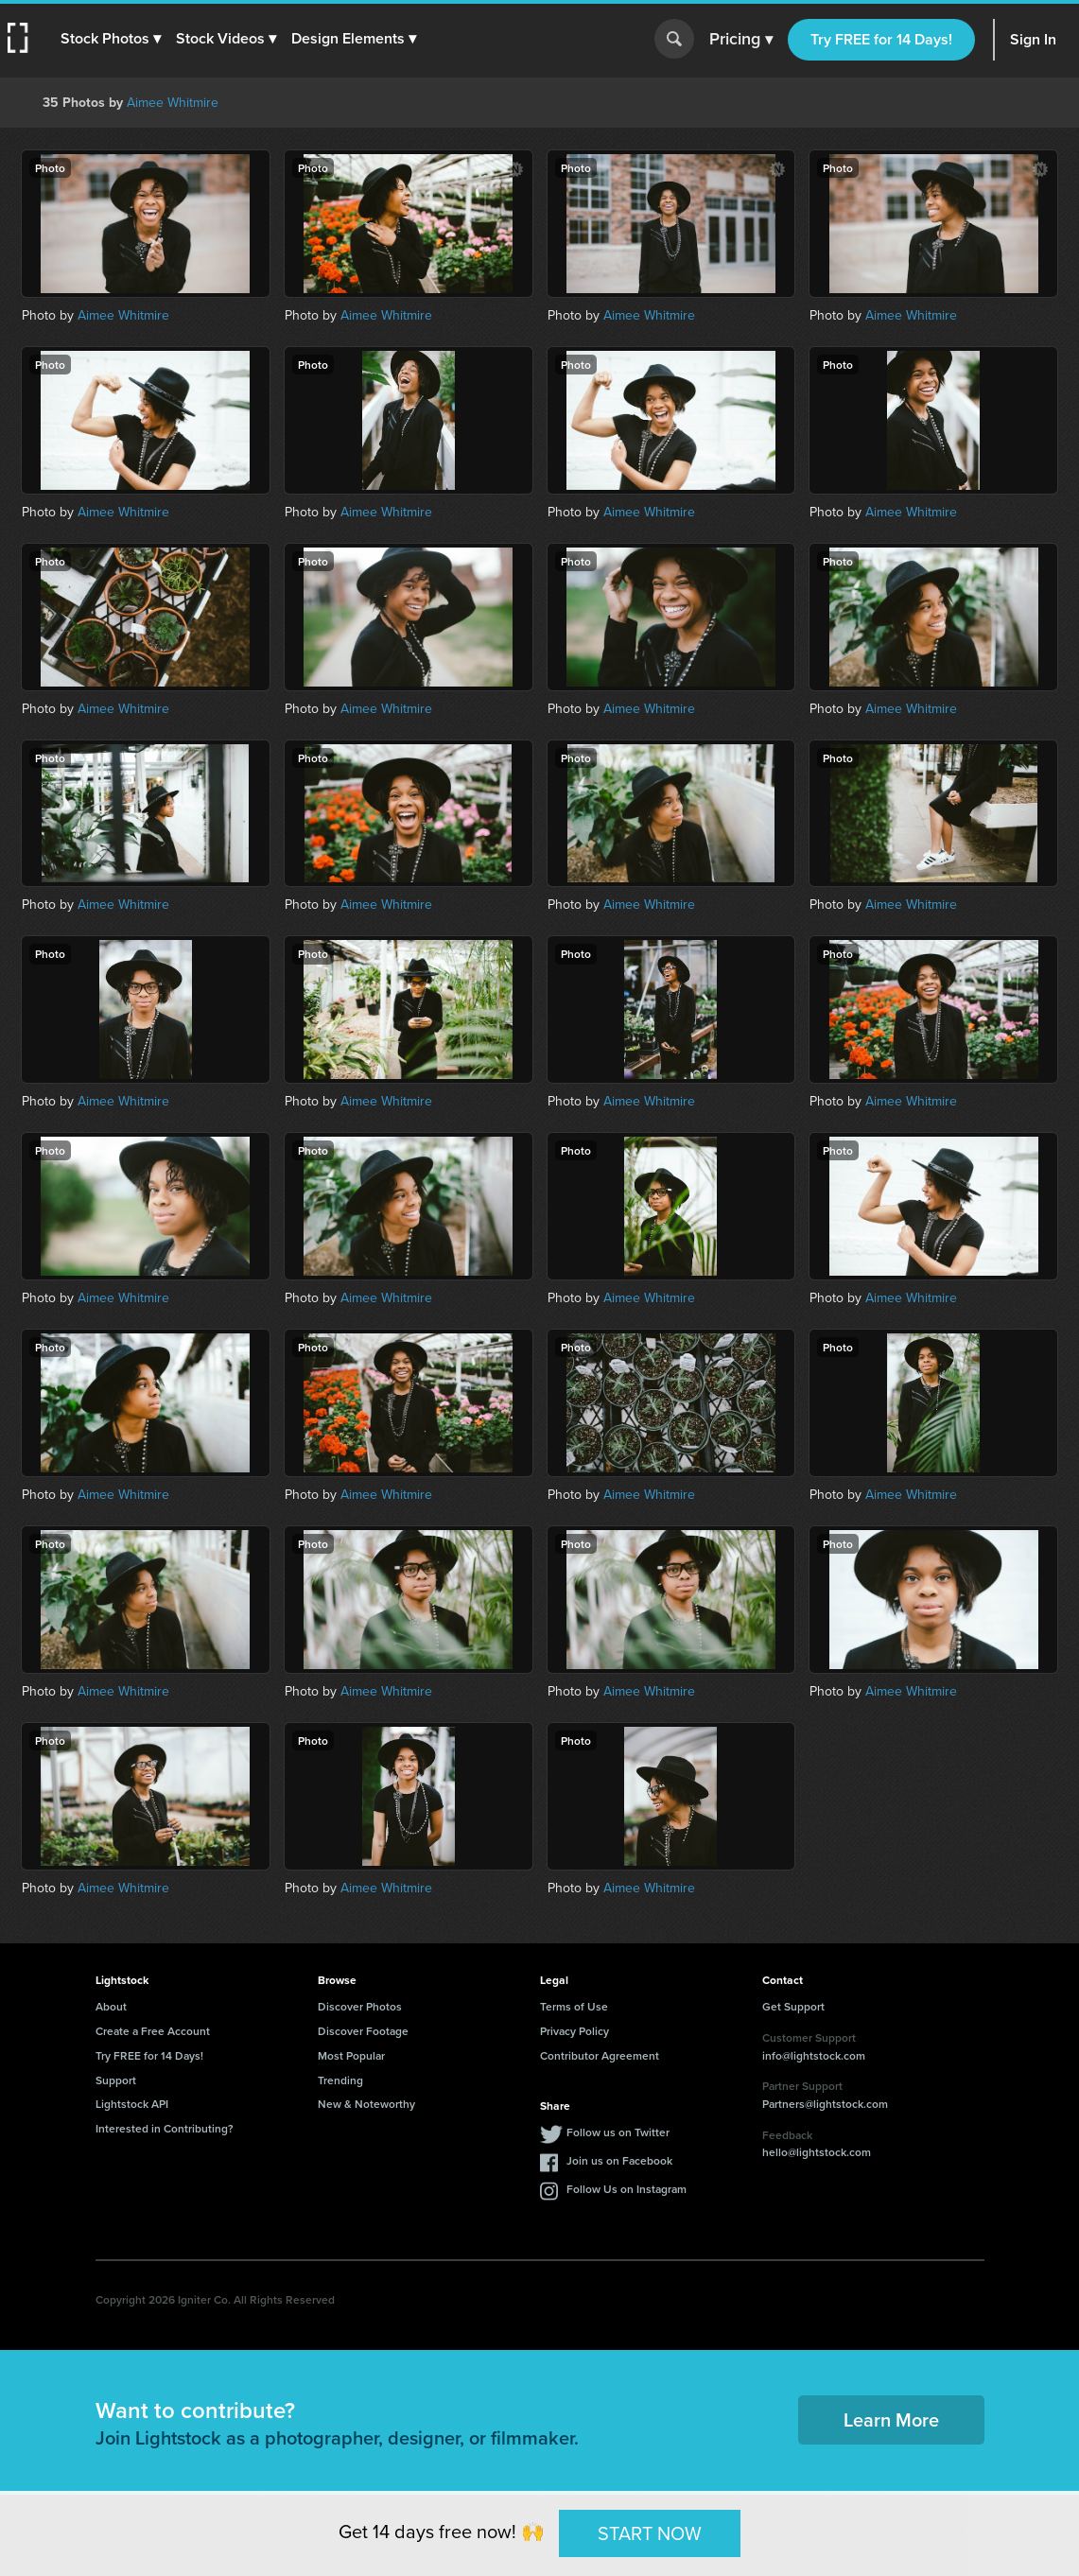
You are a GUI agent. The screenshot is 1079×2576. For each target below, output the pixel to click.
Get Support (793, 2006)
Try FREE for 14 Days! (881, 39)
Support (116, 2080)
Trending (340, 2080)
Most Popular (351, 2055)
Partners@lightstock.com (825, 2104)
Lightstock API (132, 2104)
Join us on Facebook (619, 2160)
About (111, 2006)
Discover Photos (360, 2006)
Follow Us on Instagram (626, 2189)
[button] (111, 39)
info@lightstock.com (813, 2055)
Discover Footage (363, 2031)
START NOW (650, 2532)
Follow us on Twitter (618, 2132)
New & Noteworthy (366, 2104)
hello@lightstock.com (816, 2152)
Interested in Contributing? (165, 2128)
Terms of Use (574, 2006)
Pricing (741, 40)
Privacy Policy (574, 2031)
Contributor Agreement (599, 2055)
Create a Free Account (153, 2031)
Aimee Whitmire (172, 102)
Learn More (891, 2419)
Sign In (1033, 39)
